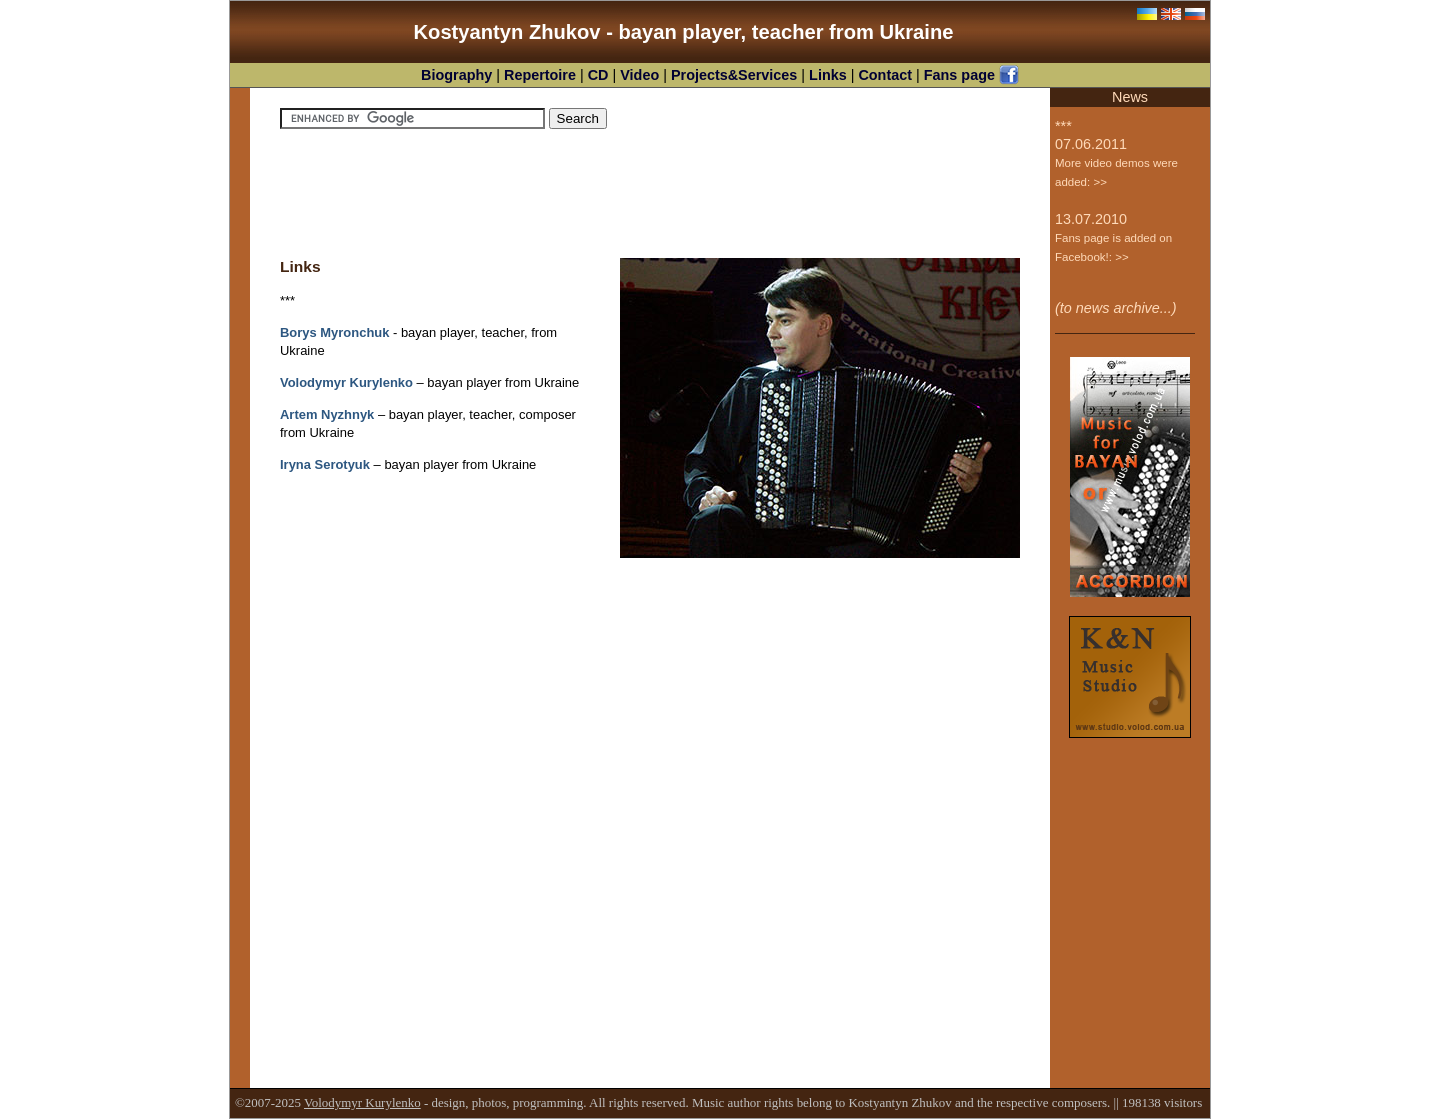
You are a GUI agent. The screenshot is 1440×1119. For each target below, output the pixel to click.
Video (641, 75)
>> (1099, 182)
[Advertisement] (650, 193)
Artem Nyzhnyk (327, 414)
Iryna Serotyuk (325, 464)
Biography (458, 75)
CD (600, 75)
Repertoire (542, 75)
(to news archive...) (1116, 308)
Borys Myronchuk (334, 332)
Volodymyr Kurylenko (346, 382)
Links (830, 75)
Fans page (971, 75)
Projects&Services (736, 75)
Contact (887, 75)
